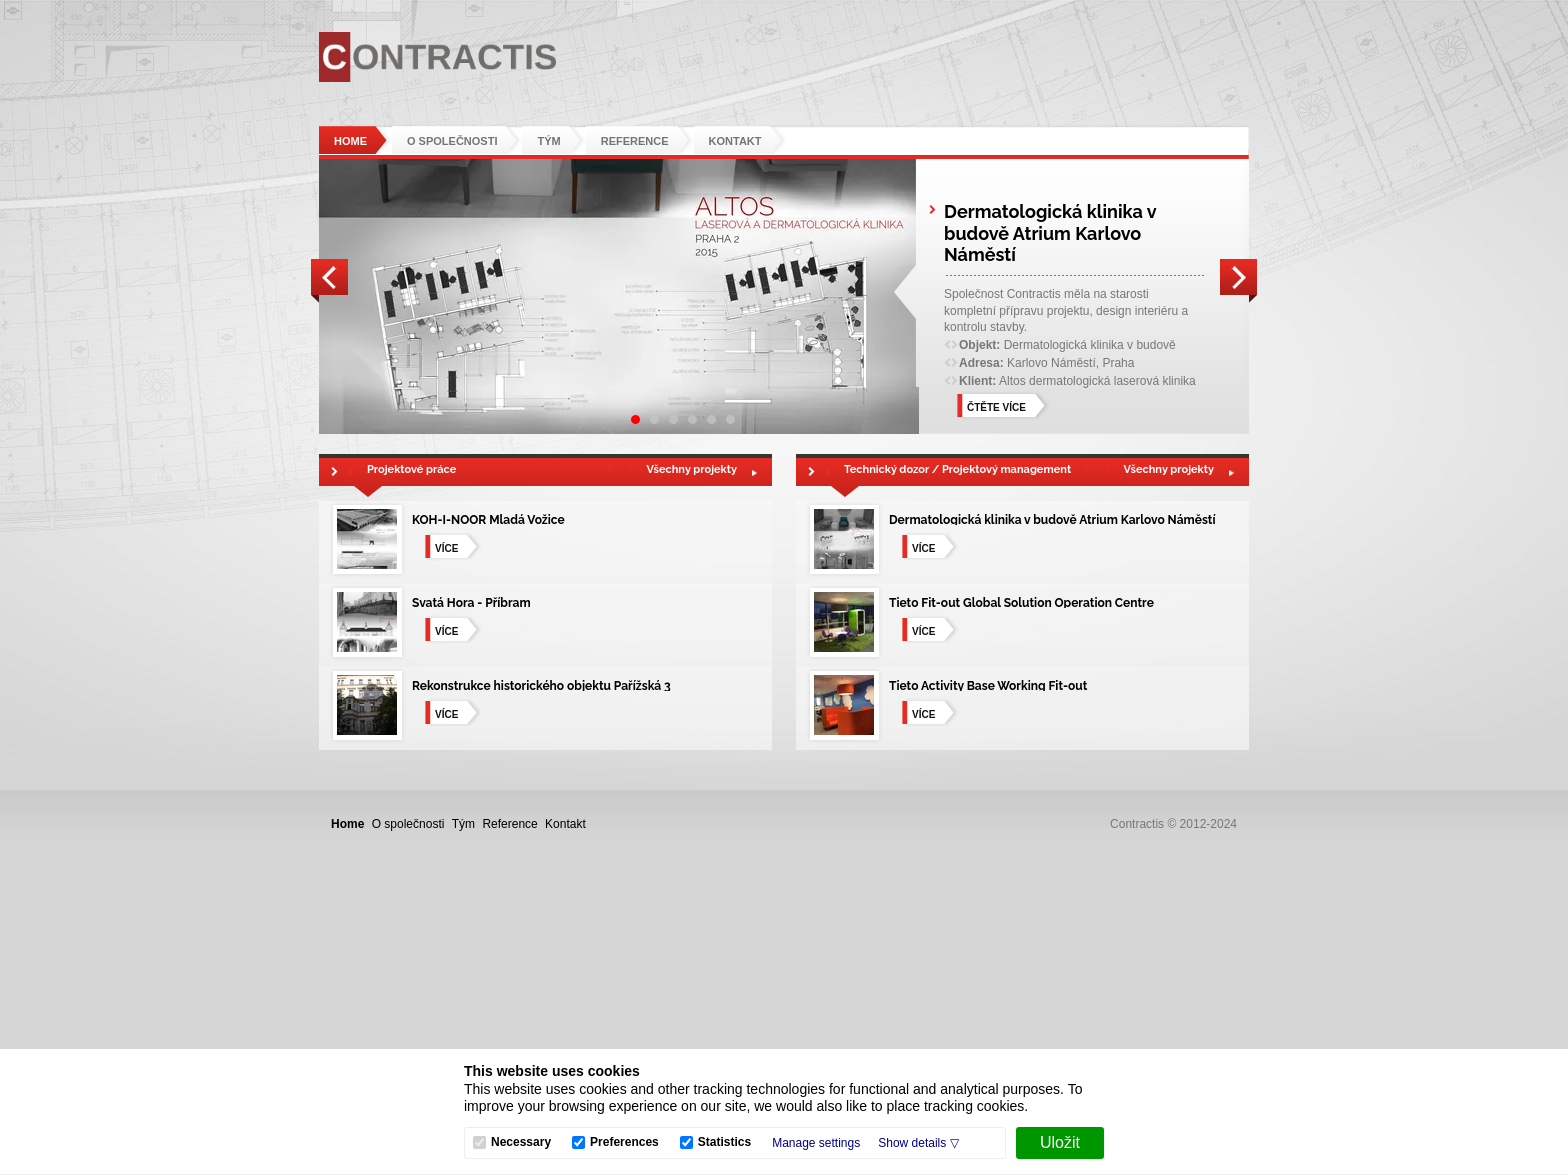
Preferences (624, 1142)
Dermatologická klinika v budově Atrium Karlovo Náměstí (1052, 520)
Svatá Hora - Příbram (471, 603)
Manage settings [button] (816, 1143)
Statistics (724, 1142)
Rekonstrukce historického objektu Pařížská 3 (541, 686)
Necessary (521, 1142)
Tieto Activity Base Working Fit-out (988, 686)
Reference (635, 141)
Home (350, 141)
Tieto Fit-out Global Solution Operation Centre (1021, 603)
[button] (918, 1143)
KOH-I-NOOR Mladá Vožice (488, 520)
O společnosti (452, 141)
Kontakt (735, 141)
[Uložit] (1060, 1143)
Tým (548, 141)
